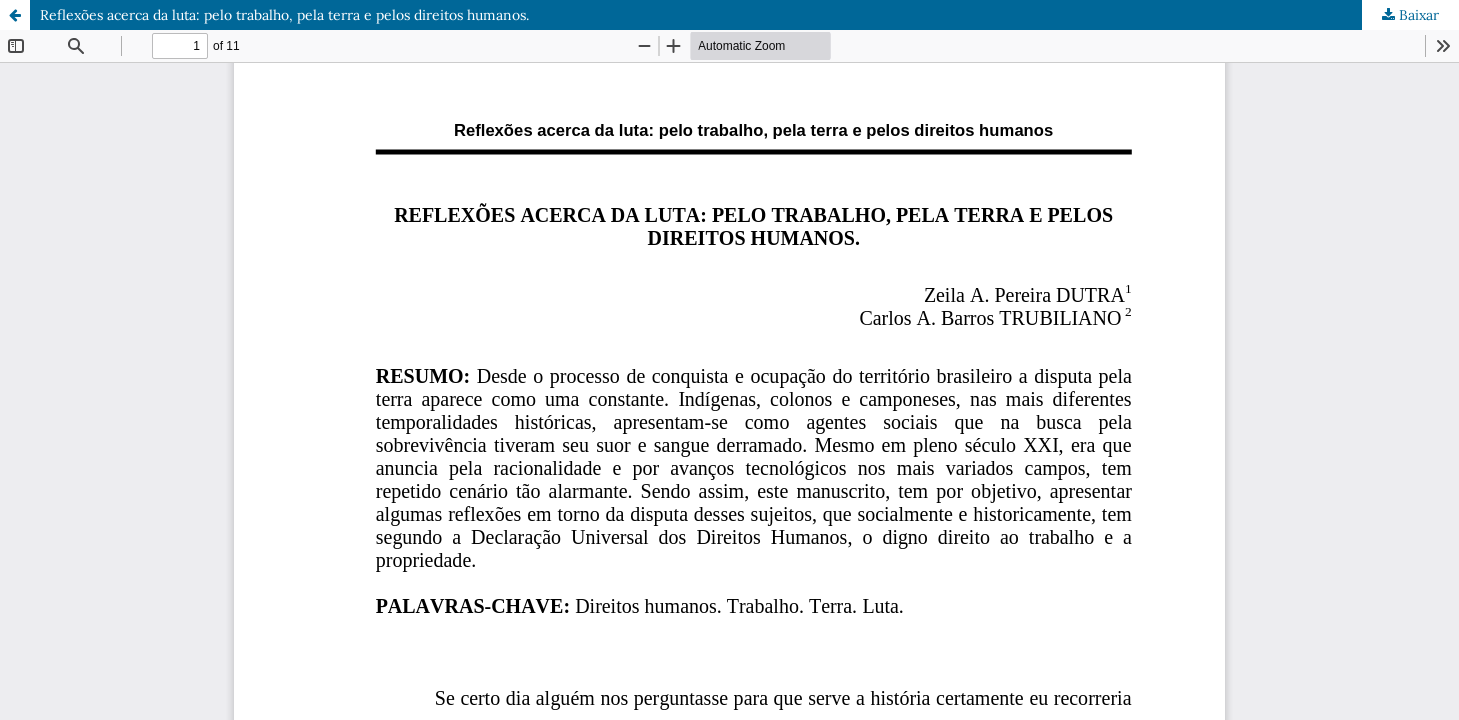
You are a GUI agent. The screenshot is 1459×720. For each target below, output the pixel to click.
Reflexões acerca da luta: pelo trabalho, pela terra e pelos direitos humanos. (284, 15)
